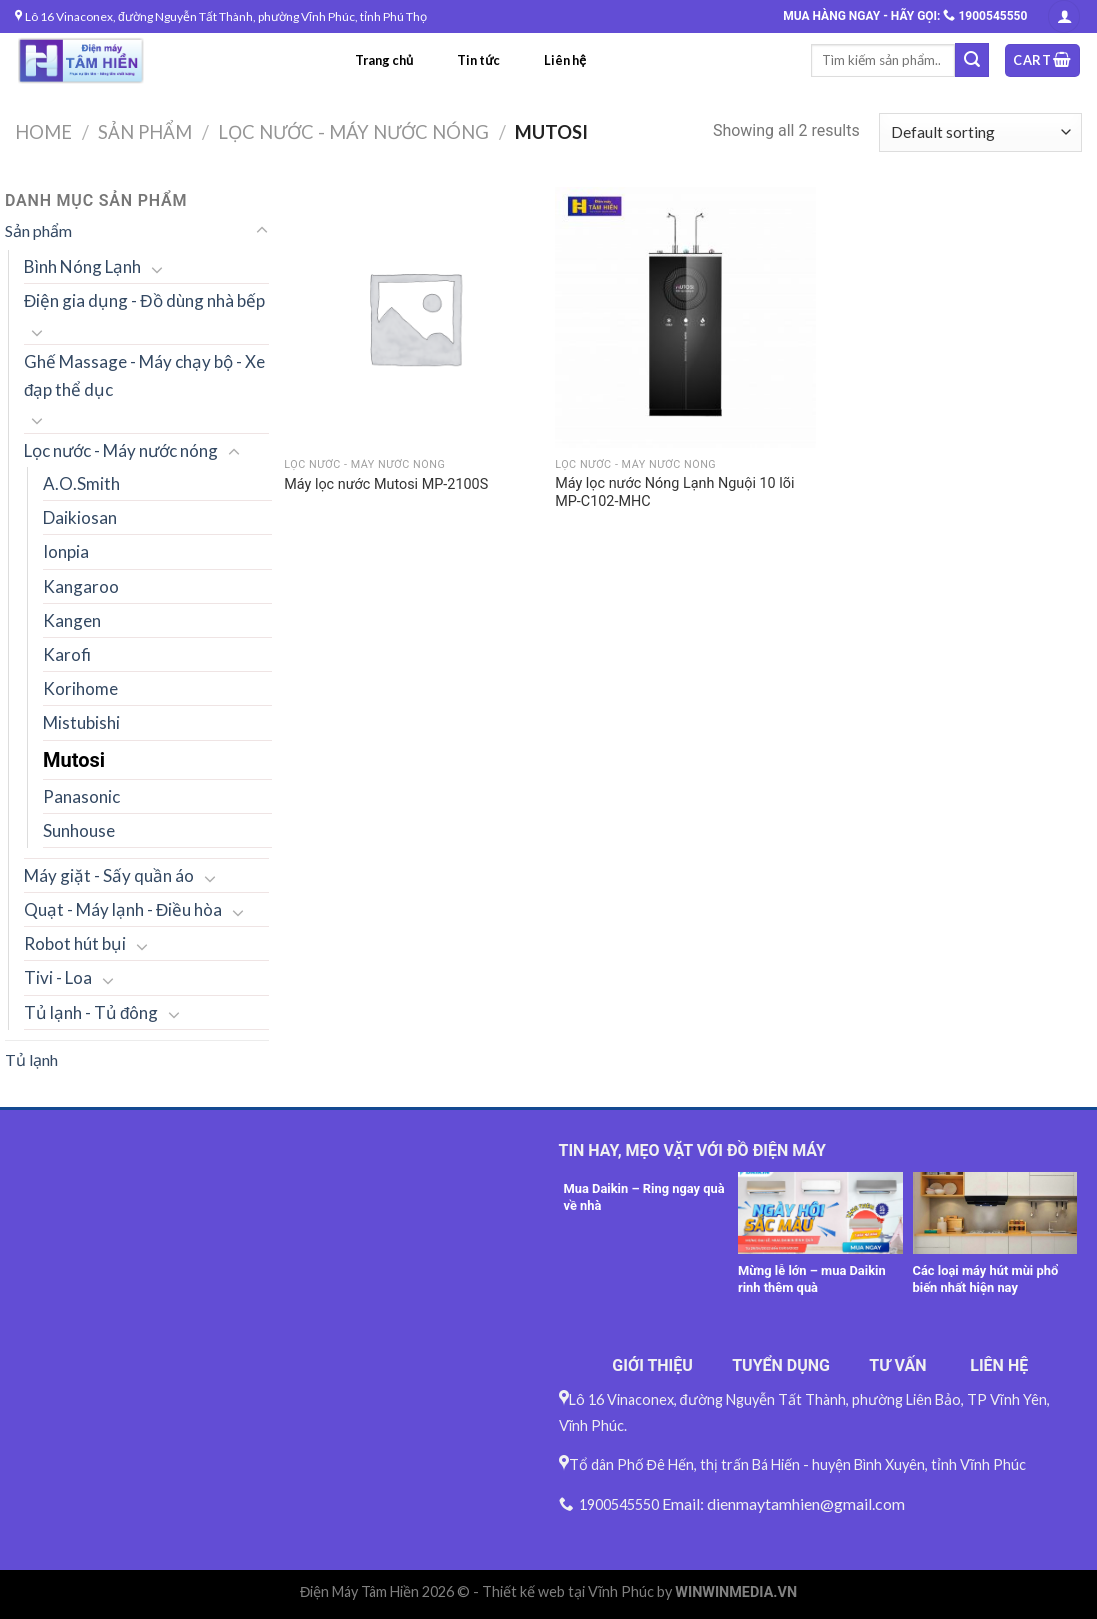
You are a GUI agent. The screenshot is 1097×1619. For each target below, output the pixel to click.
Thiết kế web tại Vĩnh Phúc (568, 1591)
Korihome (80, 688)
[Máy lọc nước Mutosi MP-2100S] (414, 317)
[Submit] (972, 60)
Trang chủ (384, 60)
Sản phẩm (145, 132)
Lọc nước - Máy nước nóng (353, 132)
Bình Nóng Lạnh (82, 266)
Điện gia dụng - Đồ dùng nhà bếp (144, 300)
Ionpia (66, 551)
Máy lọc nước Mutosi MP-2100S (386, 484)
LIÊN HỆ (999, 1365)
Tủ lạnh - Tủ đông (91, 1012)
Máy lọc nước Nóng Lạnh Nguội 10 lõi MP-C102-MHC (674, 493)
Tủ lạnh (31, 1059)
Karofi (67, 654)
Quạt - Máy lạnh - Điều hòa (123, 909)
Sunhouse (79, 830)
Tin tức (478, 60)
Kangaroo (81, 586)
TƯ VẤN (897, 1365)
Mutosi (74, 760)
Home (43, 132)
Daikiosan (80, 517)
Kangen (72, 620)
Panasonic (81, 796)
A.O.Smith (81, 483)
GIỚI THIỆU (652, 1365)
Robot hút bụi (75, 943)
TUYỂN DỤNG (781, 1365)
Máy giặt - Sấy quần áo (109, 875)
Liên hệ (565, 60)
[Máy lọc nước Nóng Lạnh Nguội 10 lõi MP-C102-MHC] (685, 317)
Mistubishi (81, 722)
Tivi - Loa (58, 977)
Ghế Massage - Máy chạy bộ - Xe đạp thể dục (144, 375)
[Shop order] (980, 132)
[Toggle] (262, 231)
